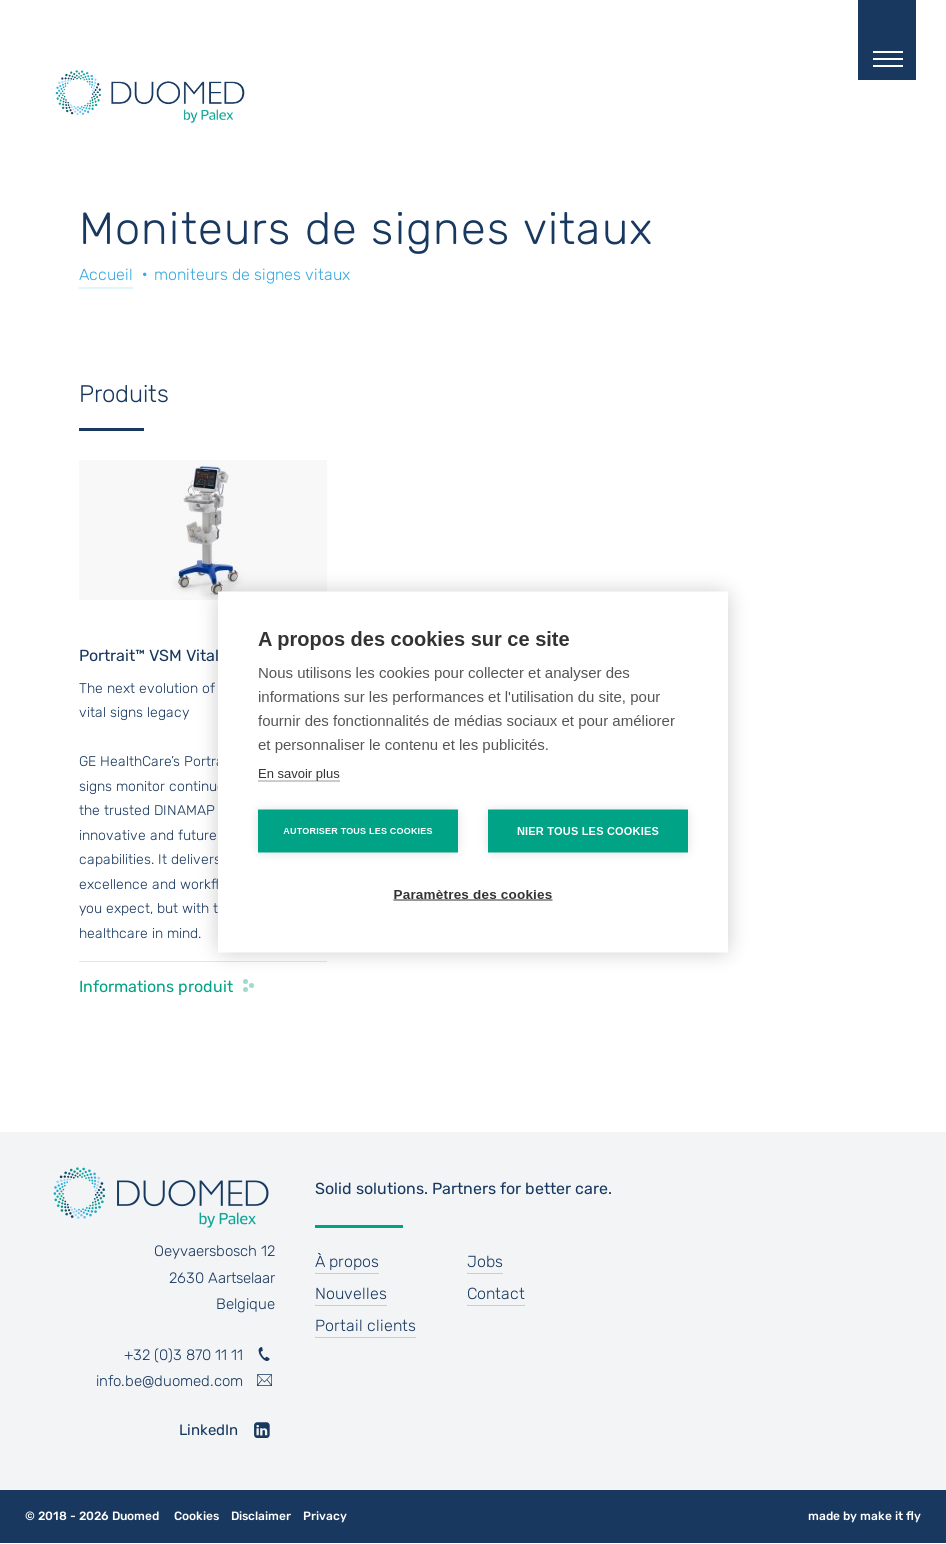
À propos (347, 1261)
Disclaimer (261, 1516)
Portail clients (365, 1325)
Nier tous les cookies (588, 831)
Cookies (196, 1516)
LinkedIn (208, 1430)
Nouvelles (351, 1293)
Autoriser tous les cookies (357, 831)
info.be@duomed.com (169, 1381)
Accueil (106, 274)
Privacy (325, 1516)
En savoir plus (299, 773)
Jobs (485, 1261)
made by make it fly (864, 1516)
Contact (496, 1293)
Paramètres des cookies (473, 894)
